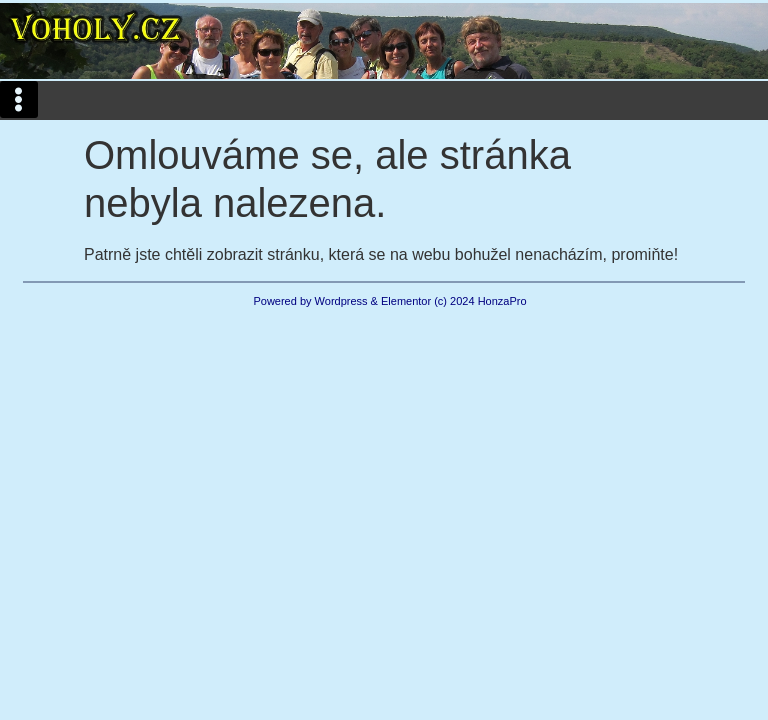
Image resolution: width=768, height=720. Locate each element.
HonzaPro (502, 301)
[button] (19, 100)
